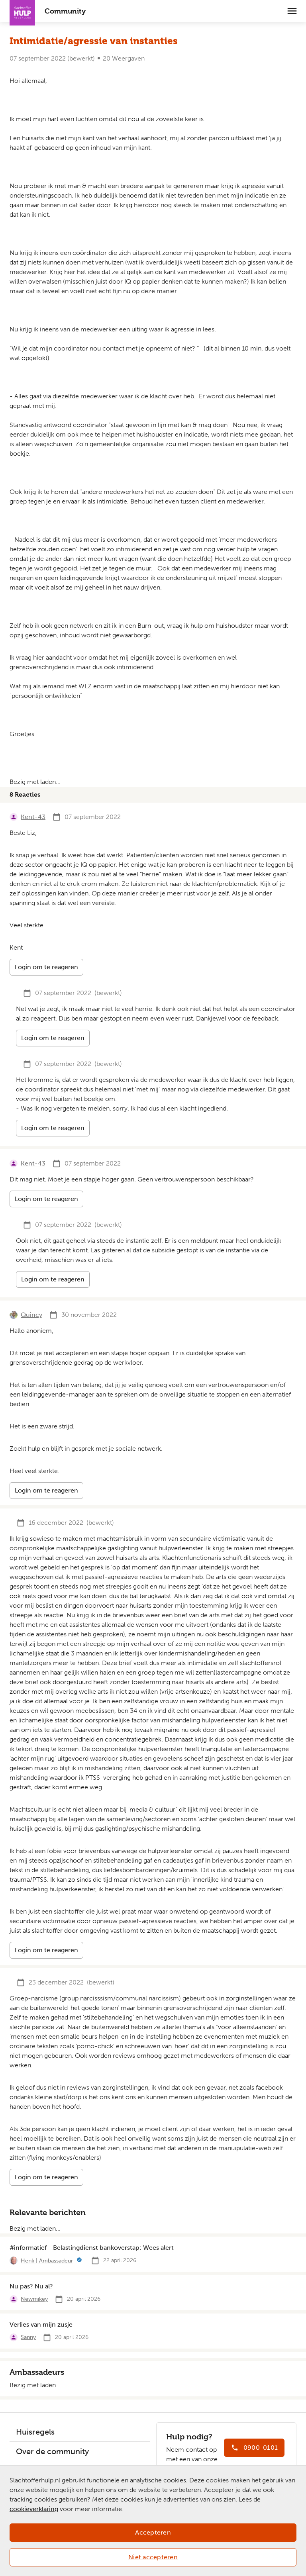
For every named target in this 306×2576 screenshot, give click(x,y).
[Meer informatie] (79, 2260)
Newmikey (34, 2299)
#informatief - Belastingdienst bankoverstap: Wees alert (92, 2247)
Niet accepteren (153, 2557)
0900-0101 (260, 2447)
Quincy (31, 1314)
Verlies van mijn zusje (41, 2324)
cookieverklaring (34, 2509)
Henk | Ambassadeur (47, 2260)
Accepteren (153, 2532)
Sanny (28, 2337)
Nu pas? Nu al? (31, 2286)
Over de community (52, 2451)
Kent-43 (33, 817)
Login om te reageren (46, 967)
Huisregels (35, 2432)
